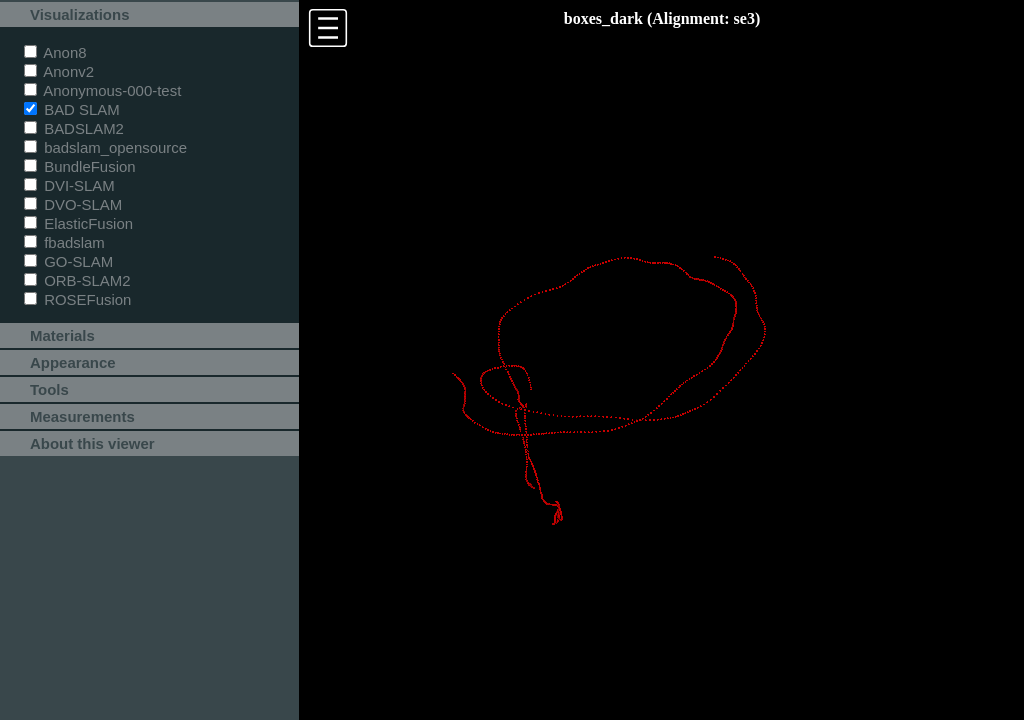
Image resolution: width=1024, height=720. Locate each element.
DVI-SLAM (69, 185)
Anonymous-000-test (102, 90)
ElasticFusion (78, 223)
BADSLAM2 (74, 128)
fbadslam (64, 242)
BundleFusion (80, 166)
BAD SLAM (72, 109)
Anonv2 (59, 71)
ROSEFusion (77, 299)
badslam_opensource (105, 147)
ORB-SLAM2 (77, 280)
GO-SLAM (68, 261)
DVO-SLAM (73, 204)
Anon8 (55, 52)
